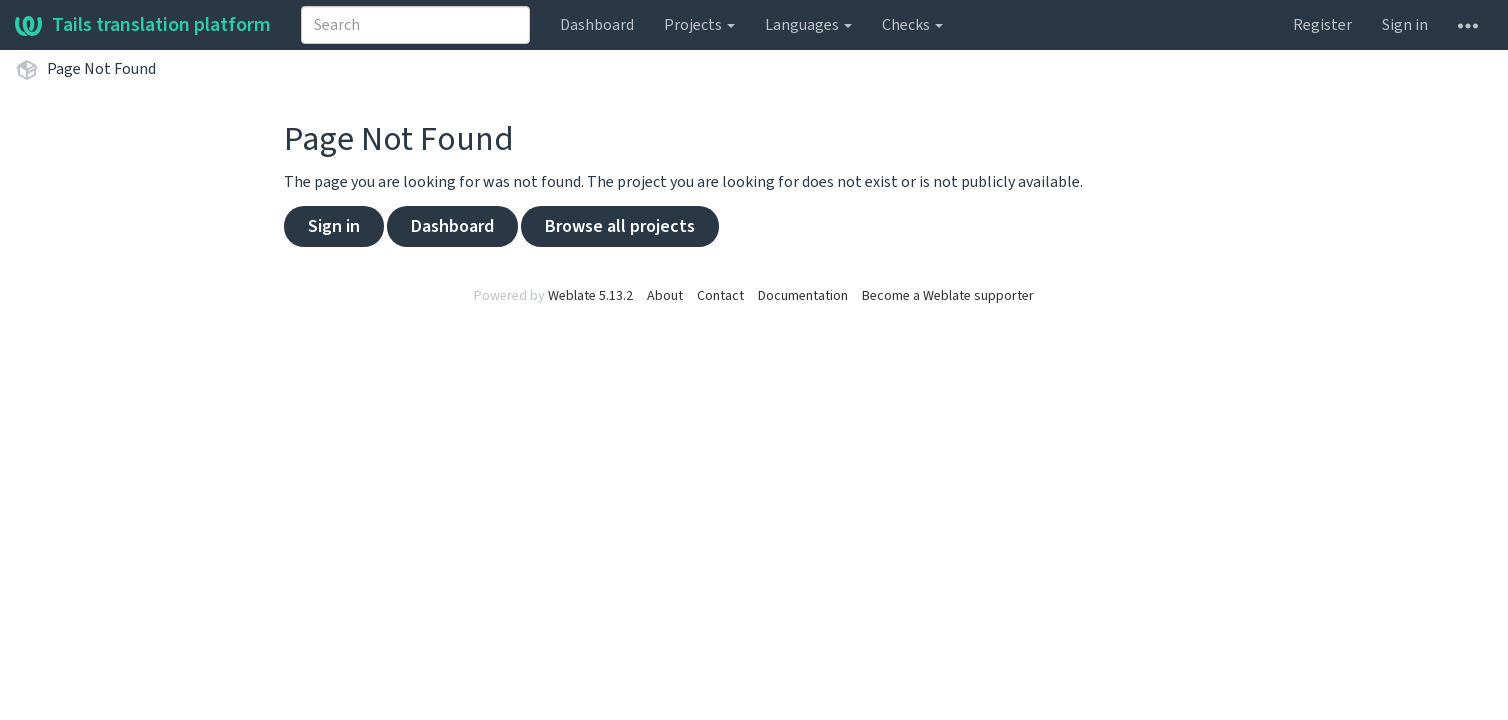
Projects (699, 25)
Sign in (1405, 25)
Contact (720, 296)
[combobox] (415, 25)
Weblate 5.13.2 (590, 296)
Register (1322, 25)
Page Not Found (101, 69)
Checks (912, 25)
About (665, 296)
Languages (808, 25)
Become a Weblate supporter (948, 296)
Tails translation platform (143, 25)
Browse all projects (620, 226)
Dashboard (597, 25)
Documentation (803, 296)
